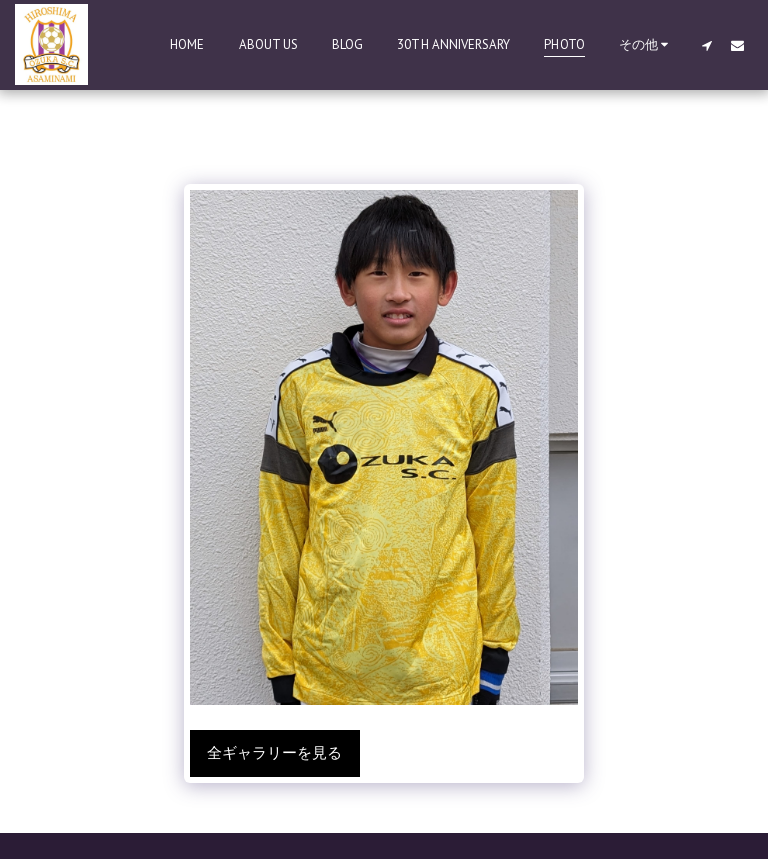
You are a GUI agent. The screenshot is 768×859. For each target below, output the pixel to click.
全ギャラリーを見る (274, 752)
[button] (706, 45)
